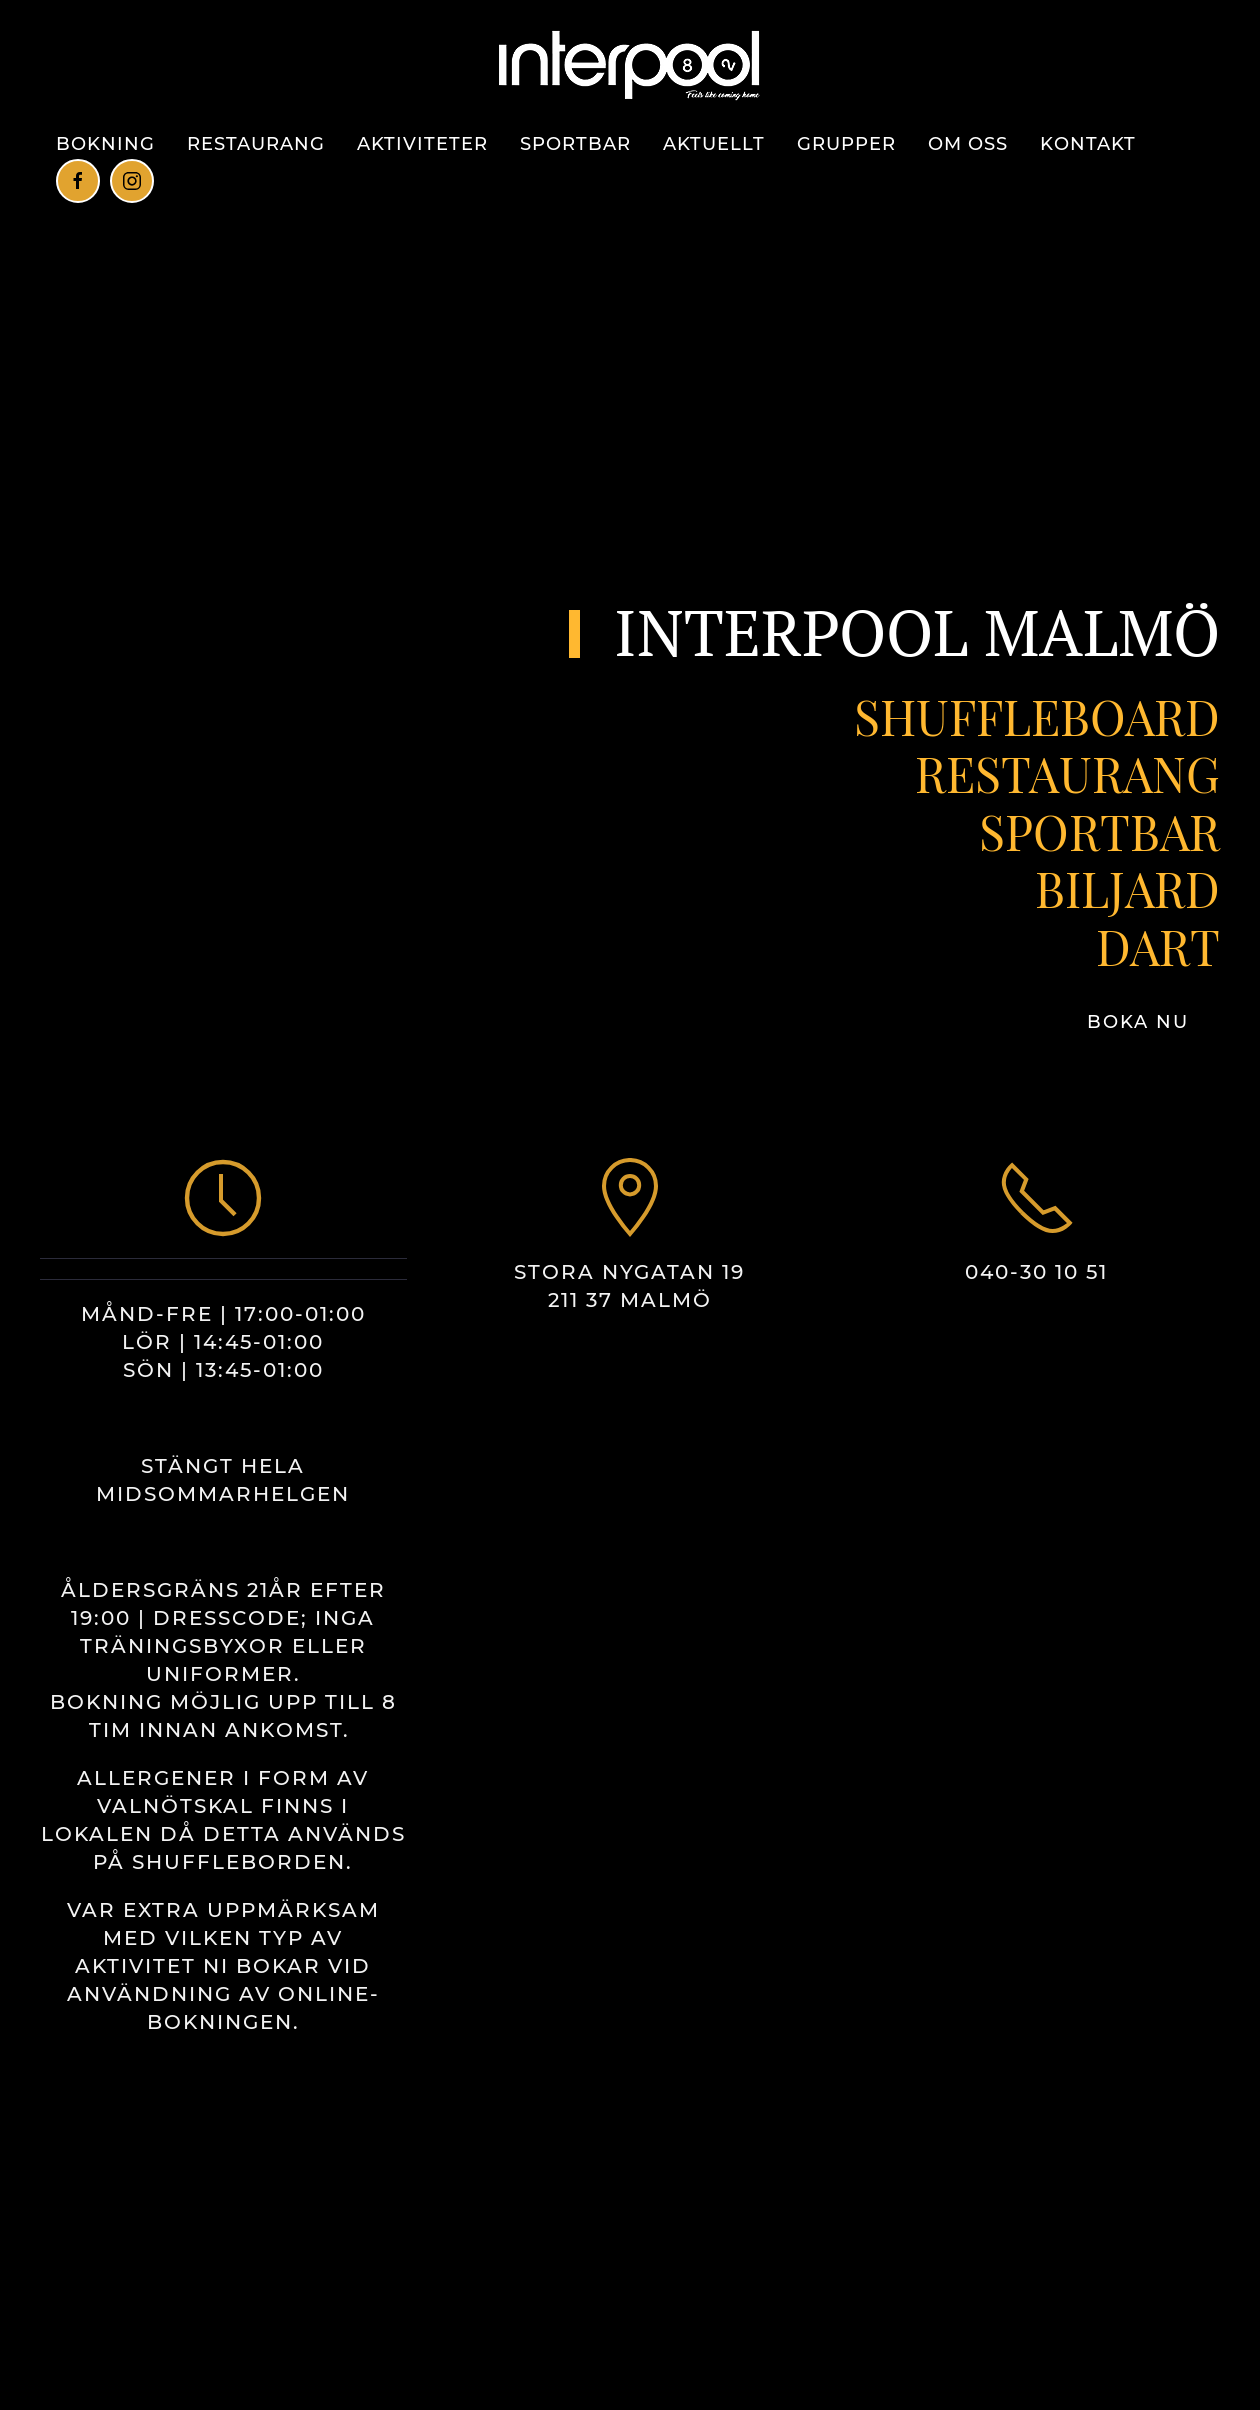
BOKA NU (1138, 1022)
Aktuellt (714, 144)
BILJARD (1127, 888)
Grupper (846, 144)
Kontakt (1088, 144)
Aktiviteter (422, 144)
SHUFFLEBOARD (1037, 716)
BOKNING (105, 144)
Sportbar (575, 144)
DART (1158, 946)
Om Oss (968, 144)
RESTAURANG (1067, 773)
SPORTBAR (1099, 831)
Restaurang (256, 144)
